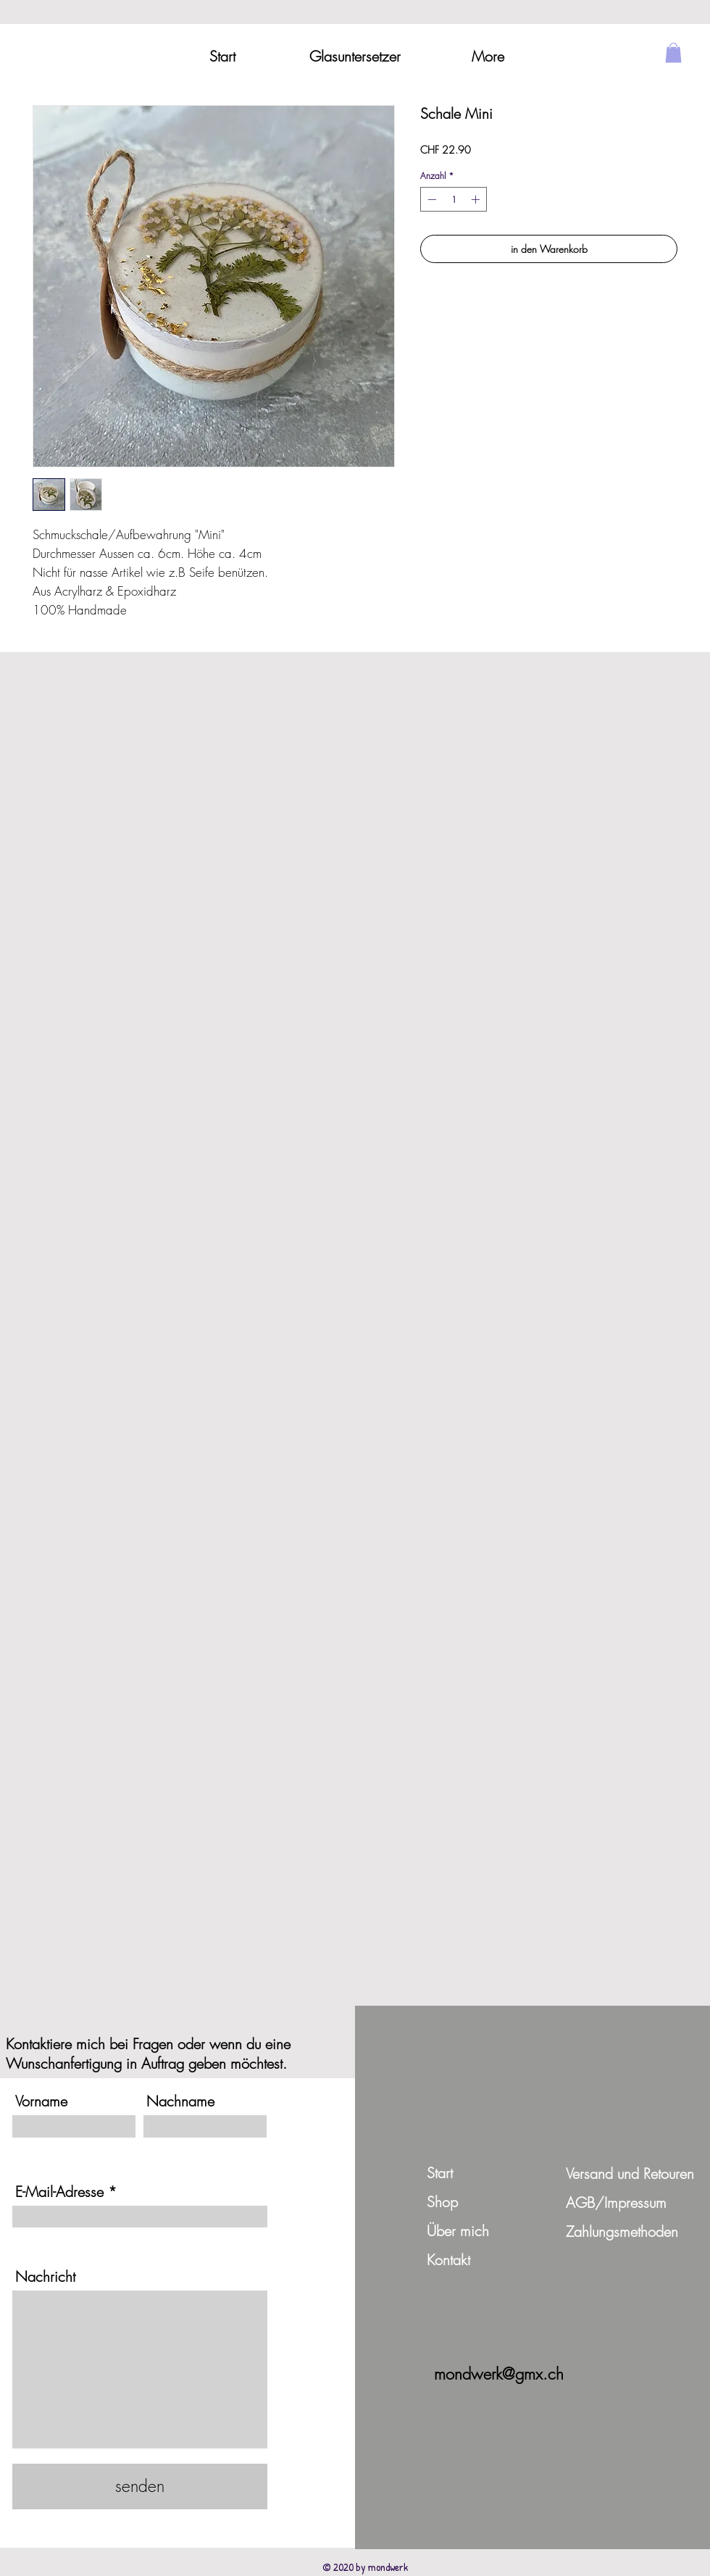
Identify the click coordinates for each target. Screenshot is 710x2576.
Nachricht (45, 2276)
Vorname (41, 2101)
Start (440, 2173)
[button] (673, 52)
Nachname (180, 2101)
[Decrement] (430, 199)
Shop (442, 2202)
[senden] (139, 2486)
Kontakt (448, 2259)
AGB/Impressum (616, 2202)
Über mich (458, 2231)
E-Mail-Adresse (59, 2192)
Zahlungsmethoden (622, 2231)
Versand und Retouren (630, 2173)
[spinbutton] (453, 199)
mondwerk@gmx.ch (499, 2374)
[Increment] (477, 199)
